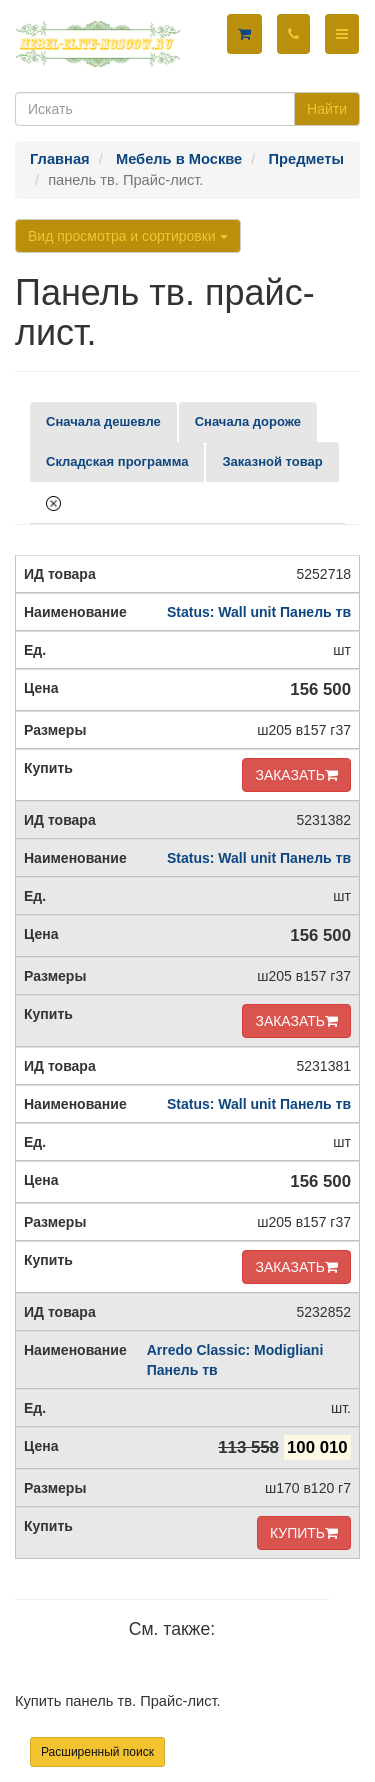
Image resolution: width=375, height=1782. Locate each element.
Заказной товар (272, 461)
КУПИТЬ (304, 1533)
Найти (327, 109)
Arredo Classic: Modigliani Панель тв (235, 1360)
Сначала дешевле (103, 421)
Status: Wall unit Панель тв (259, 612)
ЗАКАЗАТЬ (296, 775)
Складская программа (117, 461)
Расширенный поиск (97, 1752)
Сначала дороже (248, 421)
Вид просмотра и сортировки (128, 236)
